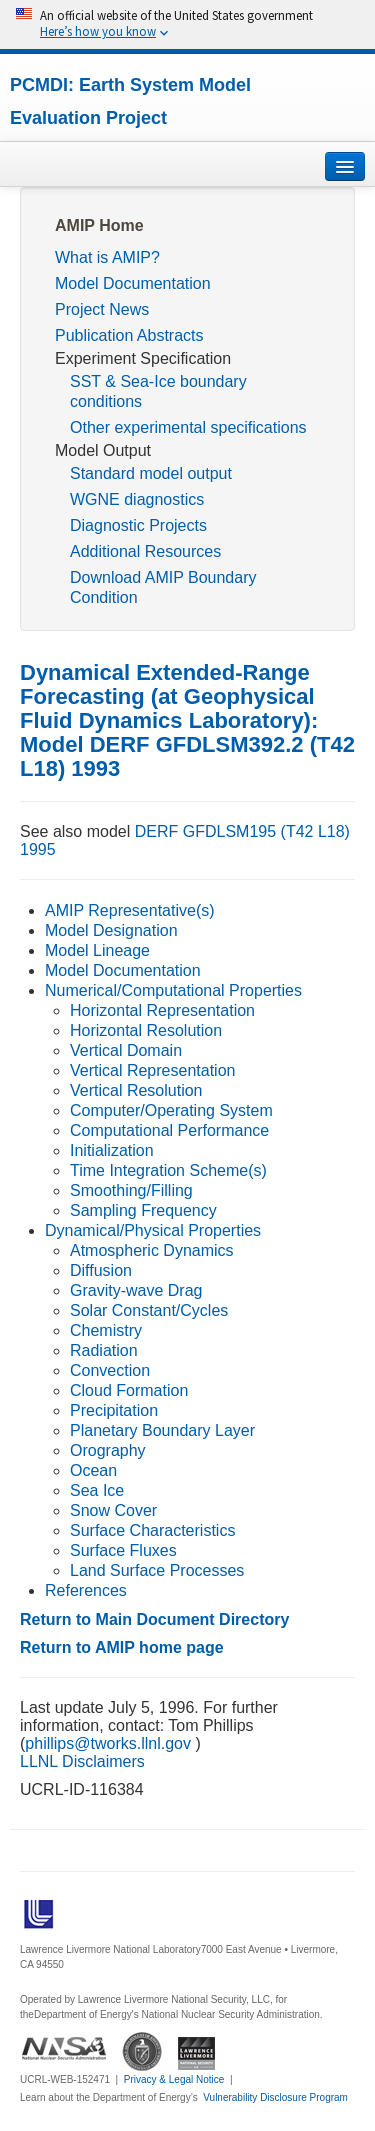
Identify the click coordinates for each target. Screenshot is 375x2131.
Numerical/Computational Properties (173, 990)
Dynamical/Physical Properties (153, 1230)
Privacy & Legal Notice (174, 2079)
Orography (108, 1450)
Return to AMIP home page (122, 1647)
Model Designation (111, 930)
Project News (102, 309)
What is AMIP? (107, 257)
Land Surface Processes (157, 1570)
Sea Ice (97, 1490)
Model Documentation (133, 283)
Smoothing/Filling (131, 1190)
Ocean (93, 1470)
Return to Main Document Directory (154, 1619)
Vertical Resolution (136, 1090)
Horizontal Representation (162, 1010)
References (86, 1590)
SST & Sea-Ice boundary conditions (158, 391)
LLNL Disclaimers (82, 1761)
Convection (110, 1370)
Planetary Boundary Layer (162, 1430)
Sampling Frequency (143, 1210)
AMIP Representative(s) (130, 910)
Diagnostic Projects (138, 525)
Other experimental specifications (188, 427)
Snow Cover (113, 1510)
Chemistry (106, 1330)
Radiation (104, 1350)
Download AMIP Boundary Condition (163, 587)
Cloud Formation (129, 1390)
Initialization (112, 1150)
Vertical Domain (126, 1050)
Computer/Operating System (171, 1110)
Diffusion (101, 1270)
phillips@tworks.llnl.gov (110, 1743)
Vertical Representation (152, 1070)
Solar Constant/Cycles (149, 1310)
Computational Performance (169, 1130)
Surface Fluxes (123, 1550)
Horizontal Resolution (146, 1030)
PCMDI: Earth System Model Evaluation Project (130, 101)
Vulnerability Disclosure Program (275, 2097)
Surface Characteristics (152, 1530)
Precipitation (114, 1410)
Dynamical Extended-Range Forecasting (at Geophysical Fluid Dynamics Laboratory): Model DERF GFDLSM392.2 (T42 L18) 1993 (187, 720)
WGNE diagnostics (137, 499)
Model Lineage (97, 950)
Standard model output (151, 473)
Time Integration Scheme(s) (168, 1170)
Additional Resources (145, 551)
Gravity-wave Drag (136, 1290)
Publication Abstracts (129, 335)
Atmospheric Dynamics (152, 1250)
